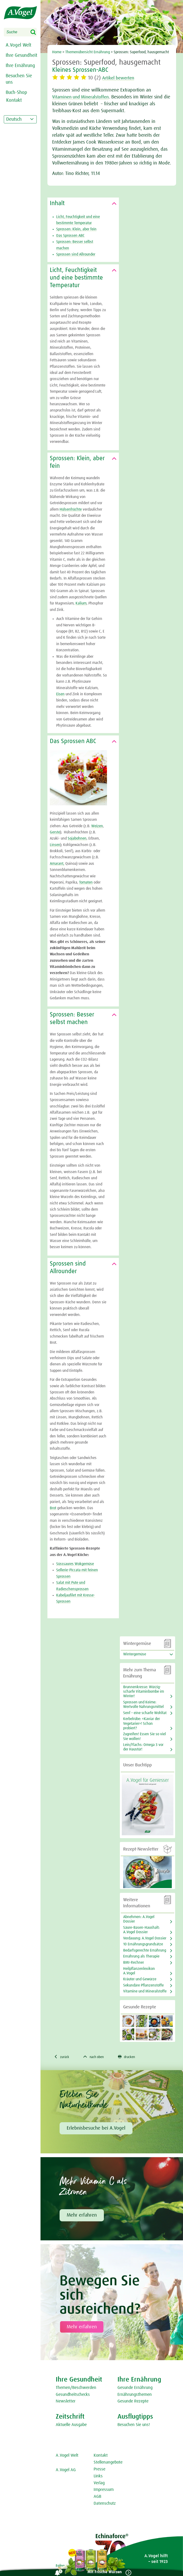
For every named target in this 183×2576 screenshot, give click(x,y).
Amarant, (57, 863)
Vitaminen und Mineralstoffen (82, 97)
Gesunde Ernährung (134, 2388)
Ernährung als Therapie (141, 1956)
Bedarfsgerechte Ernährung (144, 1950)
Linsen (55, 845)
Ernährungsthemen (134, 2395)
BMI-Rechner (133, 1962)
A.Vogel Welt (18, 45)
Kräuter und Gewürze (139, 1979)
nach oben (97, 2057)
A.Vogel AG (66, 2471)
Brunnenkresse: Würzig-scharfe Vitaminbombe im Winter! (143, 1691)
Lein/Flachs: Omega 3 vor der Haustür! (143, 1747)
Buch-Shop (16, 92)
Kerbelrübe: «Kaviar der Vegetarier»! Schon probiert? (141, 1723)
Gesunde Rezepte (132, 2402)
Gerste (55, 832)
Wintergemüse (134, 1654)
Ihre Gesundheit (21, 55)
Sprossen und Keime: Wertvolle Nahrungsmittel (143, 1704)
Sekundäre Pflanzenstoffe (143, 1985)
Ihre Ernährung (20, 65)
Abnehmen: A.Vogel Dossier (138, 1919)
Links (98, 2477)
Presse (99, 2470)
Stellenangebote (108, 2463)
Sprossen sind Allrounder (75, 254)
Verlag (99, 2483)
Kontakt (101, 2456)
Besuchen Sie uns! (133, 2425)
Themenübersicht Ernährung (87, 52)
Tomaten (86, 882)
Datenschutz (105, 2504)
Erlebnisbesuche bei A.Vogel (96, 2128)
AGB (97, 2497)
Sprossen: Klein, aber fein (76, 229)
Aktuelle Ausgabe (71, 2425)
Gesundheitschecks (73, 2395)
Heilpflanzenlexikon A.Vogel (139, 1971)
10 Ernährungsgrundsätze (143, 1944)
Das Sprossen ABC (70, 235)
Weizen (97, 826)
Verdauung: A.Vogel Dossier (144, 1938)
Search (36, 32)
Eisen (60, 694)
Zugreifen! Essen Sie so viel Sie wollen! (144, 1736)
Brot (53, 1508)
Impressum (104, 2490)
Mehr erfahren (82, 2215)
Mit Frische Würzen (103, 2572)
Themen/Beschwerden (76, 2388)
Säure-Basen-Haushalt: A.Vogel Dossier (141, 1930)
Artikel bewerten (121, 78)
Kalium (81, 603)
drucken (132, 2057)
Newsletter (66, 2402)
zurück (62, 2057)
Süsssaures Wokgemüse (75, 1564)
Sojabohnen (77, 838)
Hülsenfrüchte (71, 509)
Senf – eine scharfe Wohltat (145, 1713)
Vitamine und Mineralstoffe (145, 1991)
